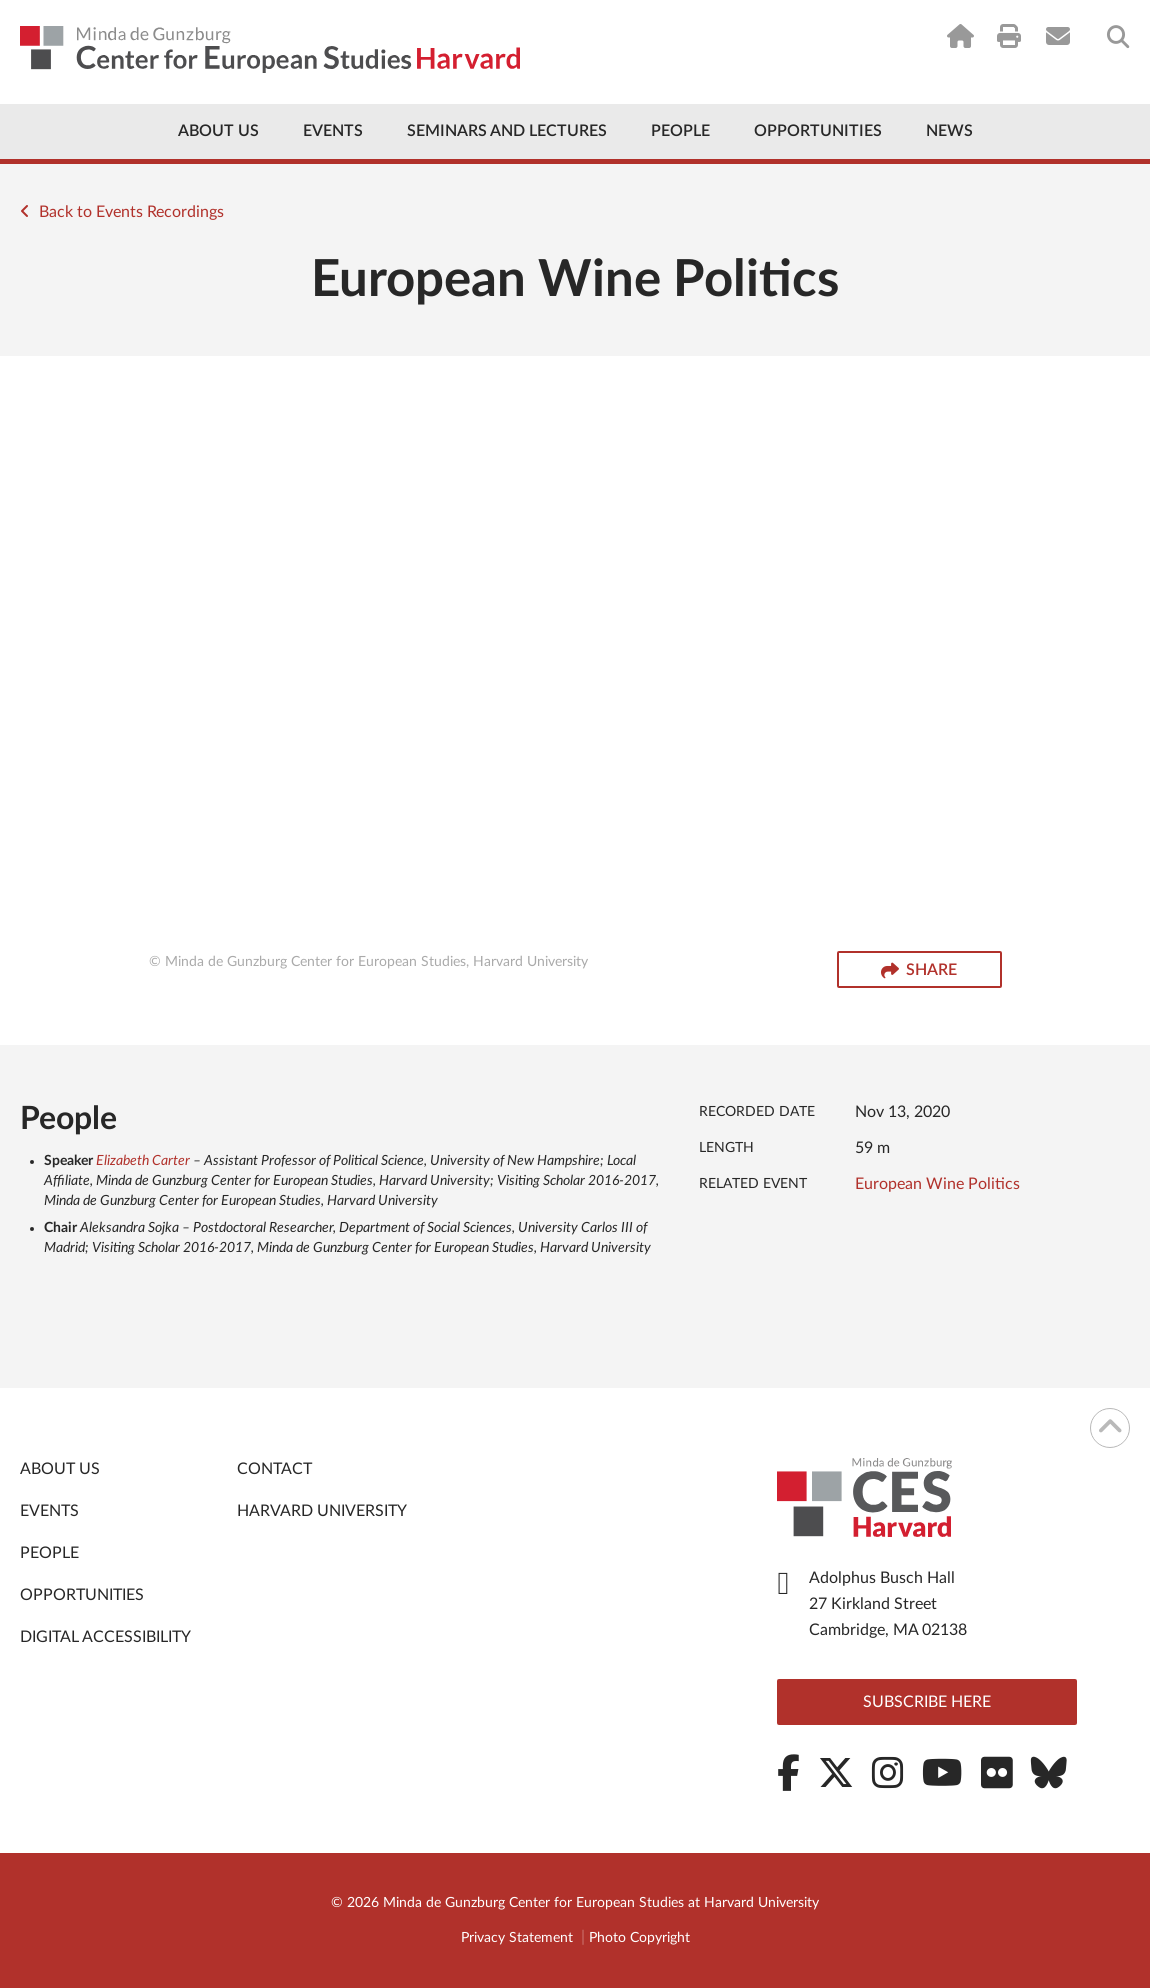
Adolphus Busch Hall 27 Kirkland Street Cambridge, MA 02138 (888, 1604)
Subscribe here (927, 1702)
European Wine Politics (937, 1184)
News (949, 131)
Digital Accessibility (105, 1637)
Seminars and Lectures (507, 131)
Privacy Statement (517, 1938)
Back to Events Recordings (122, 212)
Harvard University (322, 1511)
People (680, 131)
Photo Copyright (639, 1938)
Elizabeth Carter (143, 1161)
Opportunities (818, 131)
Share (919, 970)
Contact (274, 1469)
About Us (218, 131)
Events (333, 131)
